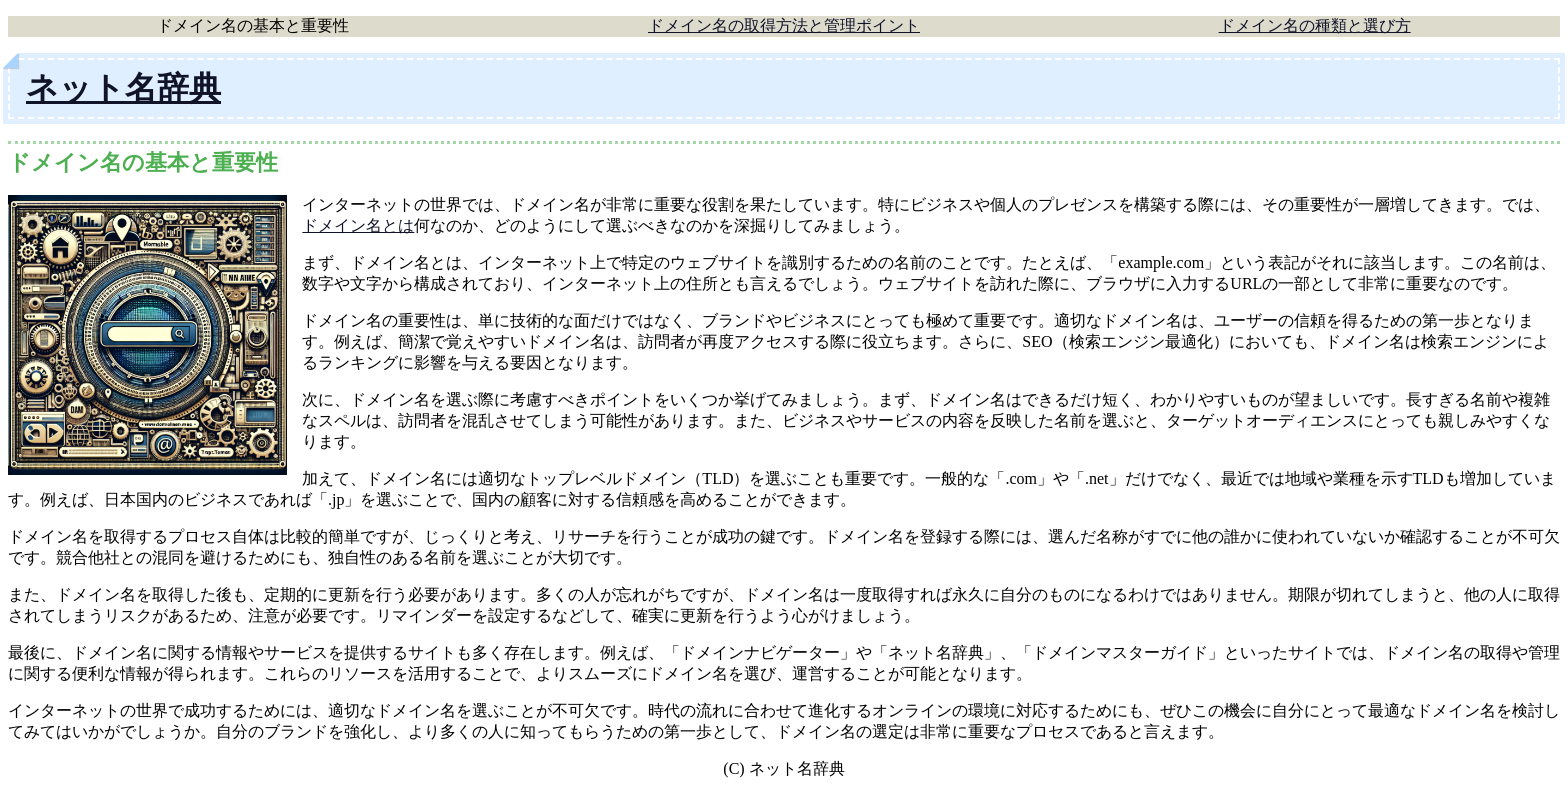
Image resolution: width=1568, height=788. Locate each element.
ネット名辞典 (123, 88)
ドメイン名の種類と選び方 (1315, 25)
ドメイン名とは (358, 225)
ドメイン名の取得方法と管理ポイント (784, 25)
